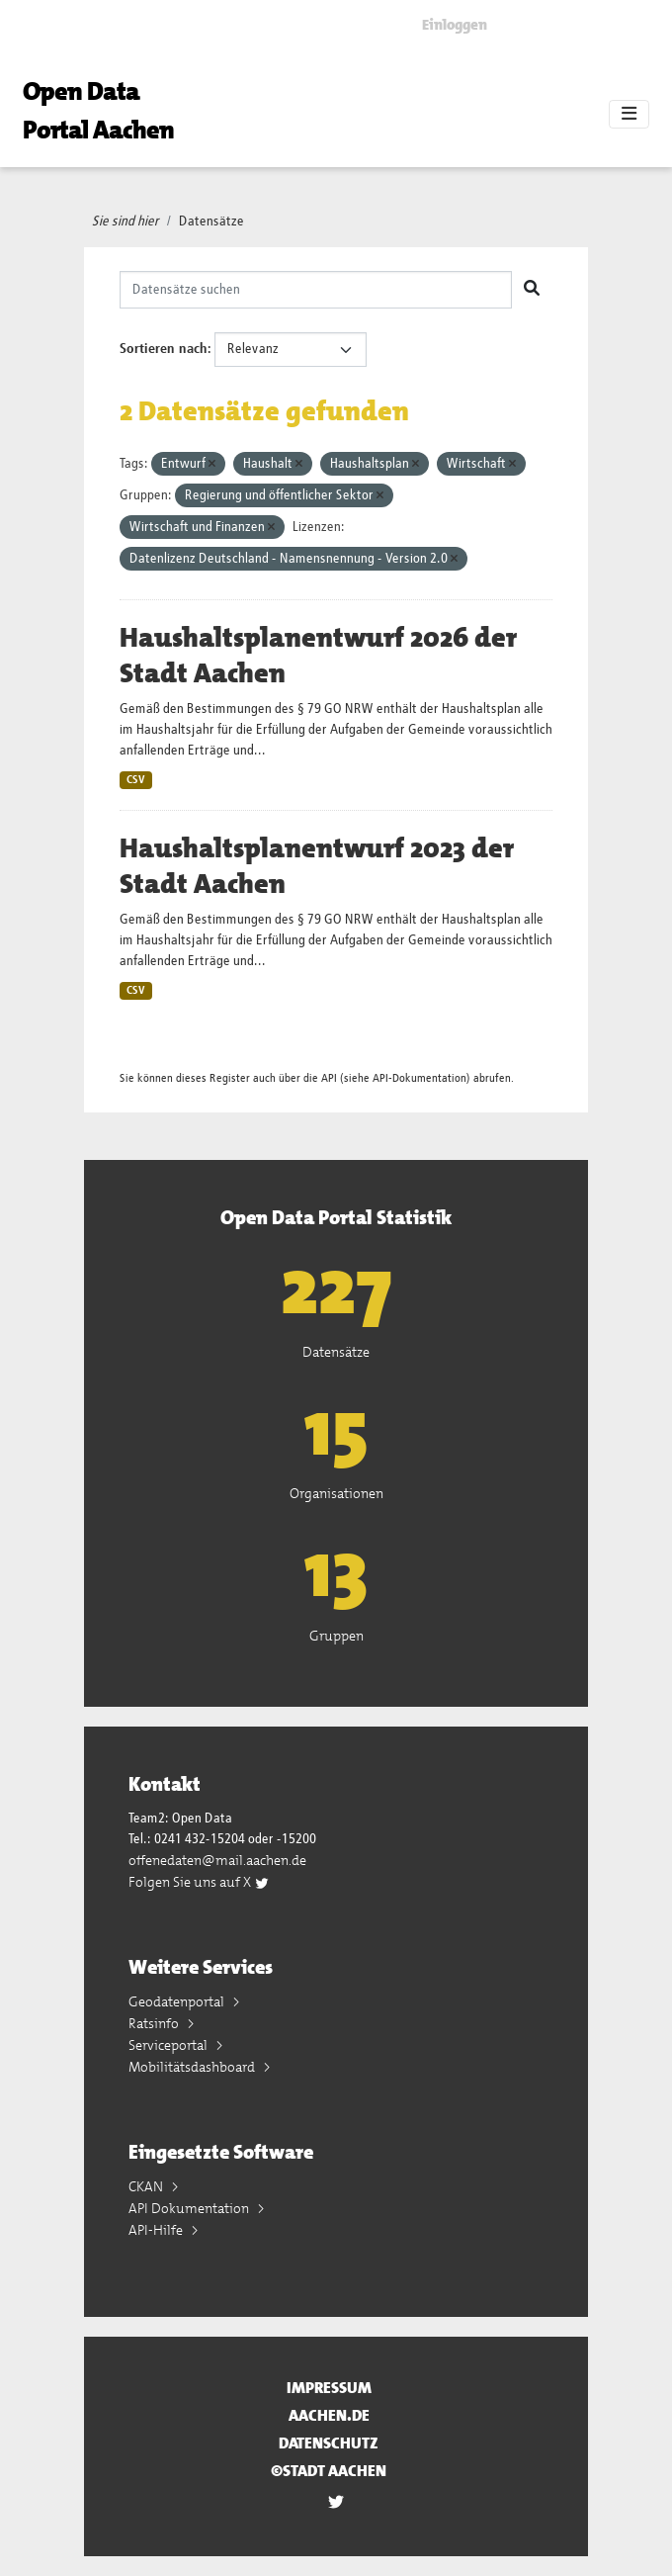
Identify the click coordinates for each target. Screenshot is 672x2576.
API (329, 1078)
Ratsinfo (155, 2023)
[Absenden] (531, 290)
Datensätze (211, 221)
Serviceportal (169, 2045)
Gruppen (336, 1635)
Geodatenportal (177, 2001)
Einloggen (454, 25)
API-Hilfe (157, 2230)
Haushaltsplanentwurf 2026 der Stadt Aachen (318, 655)
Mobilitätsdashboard (193, 2067)
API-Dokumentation (419, 1078)
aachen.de (329, 2415)
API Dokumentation (190, 2208)
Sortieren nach (164, 349)
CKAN (147, 2186)
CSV (135, 780)
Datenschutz (328, 2443)
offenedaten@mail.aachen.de (217, 1860)
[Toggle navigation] (629, 115)
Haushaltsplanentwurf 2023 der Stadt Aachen (317, 866)
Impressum (329, 2387)
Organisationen (336, 1493)
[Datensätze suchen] (316, 290)
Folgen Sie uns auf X (199, 1882)
